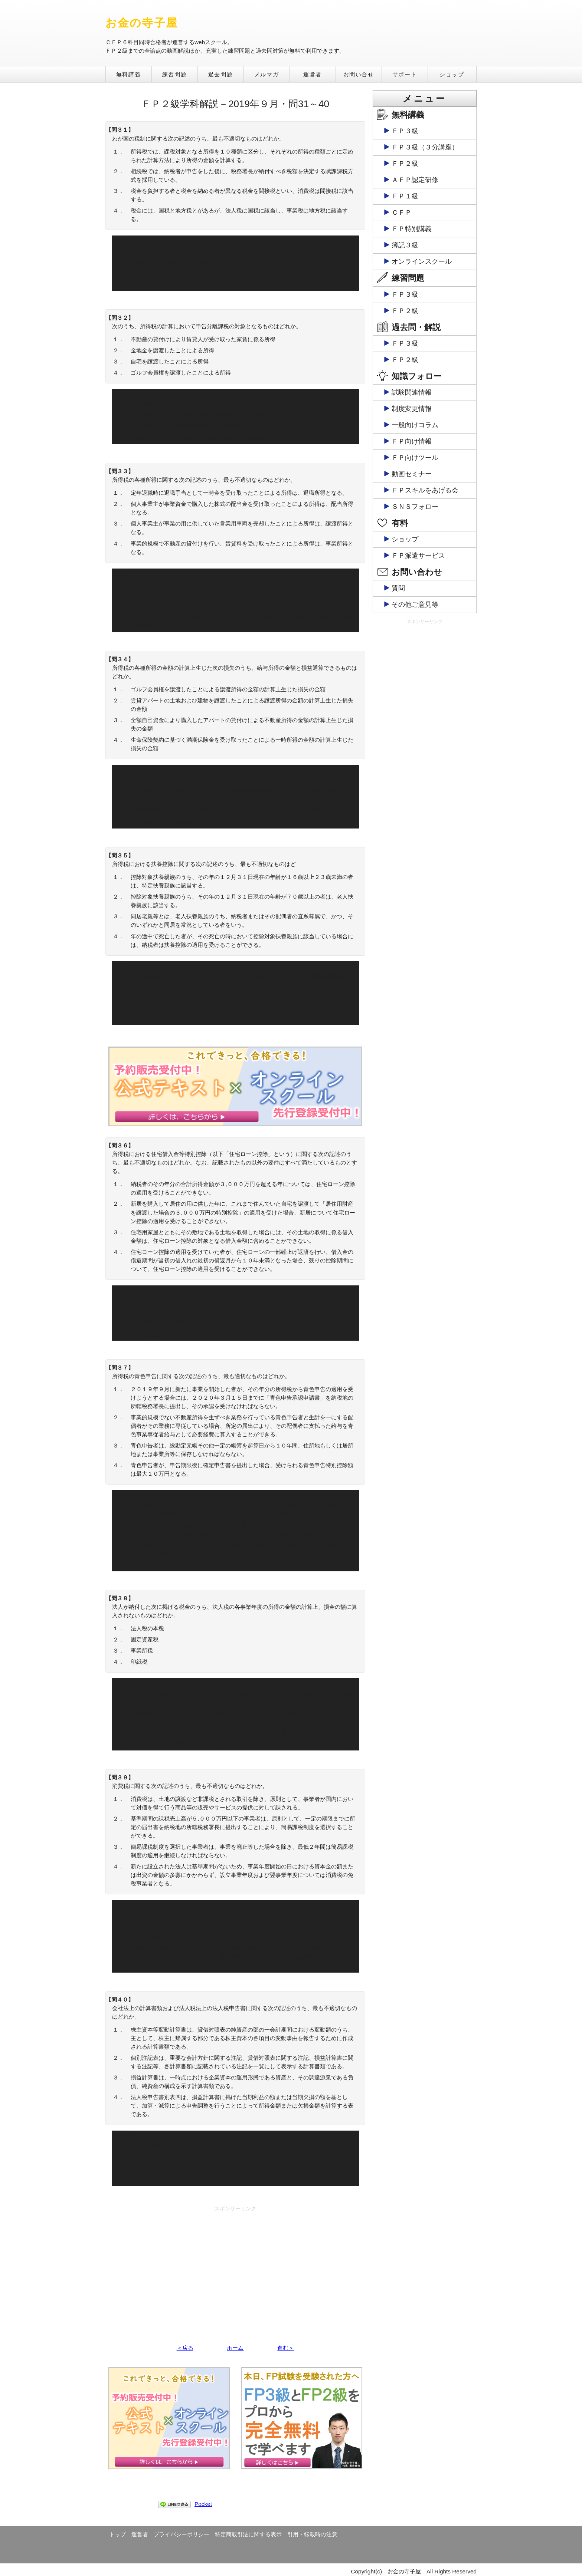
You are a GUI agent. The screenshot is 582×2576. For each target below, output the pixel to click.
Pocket (203, 2504)
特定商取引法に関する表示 (248, 2534)
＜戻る (185, 2348)
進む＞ (285, 2348)
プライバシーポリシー (181, 2534)
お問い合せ (358, 74)
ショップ (451, 74)
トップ (117, 2534)
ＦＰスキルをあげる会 (425, 490)
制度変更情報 (412, 408)
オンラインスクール (422, 261)
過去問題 (220, 74)
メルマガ (266, 74)
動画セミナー (412, 474)
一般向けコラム (415, 425)
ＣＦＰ (402, 212)
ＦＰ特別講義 (412, 229)
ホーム (235, 2348)
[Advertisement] (235, 2267)
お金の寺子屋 (141, 23)
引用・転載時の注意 (312, 2534)
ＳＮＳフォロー (415, 506)
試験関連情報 (412, 392)
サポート (404, 74)
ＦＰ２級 (405, 163)
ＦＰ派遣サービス (418, 555)
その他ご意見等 (415, 604)
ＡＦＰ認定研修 (415, 180)
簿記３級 (405, 245)
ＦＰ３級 (405, 131)
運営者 (312, 74)
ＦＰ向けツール (415, 457)
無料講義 (128, 74)
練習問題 (174, 74)
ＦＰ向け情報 (412, 441)
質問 (398, 588)
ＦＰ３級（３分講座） (425, 147)
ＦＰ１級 (405, 196)
